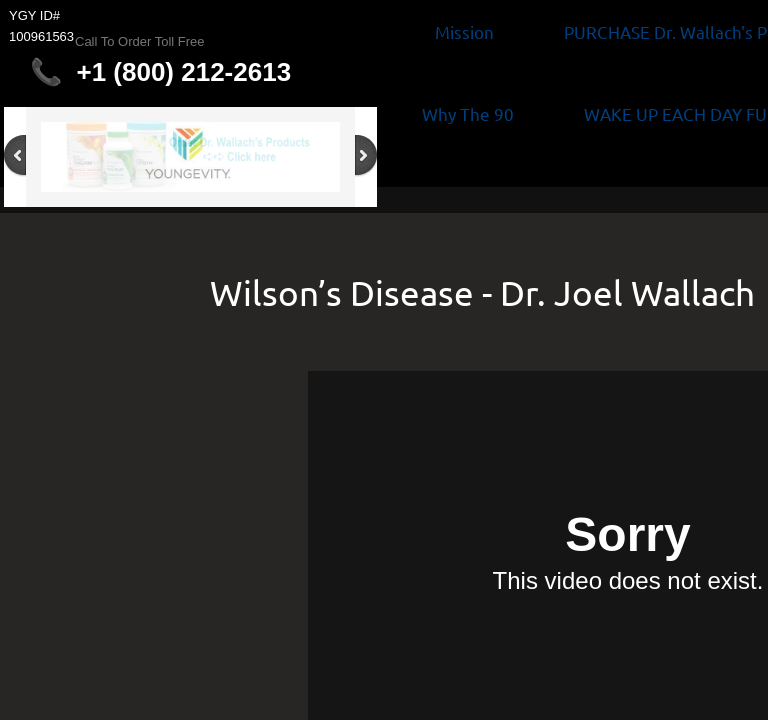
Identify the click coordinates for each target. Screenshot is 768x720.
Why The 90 (468, 113)
